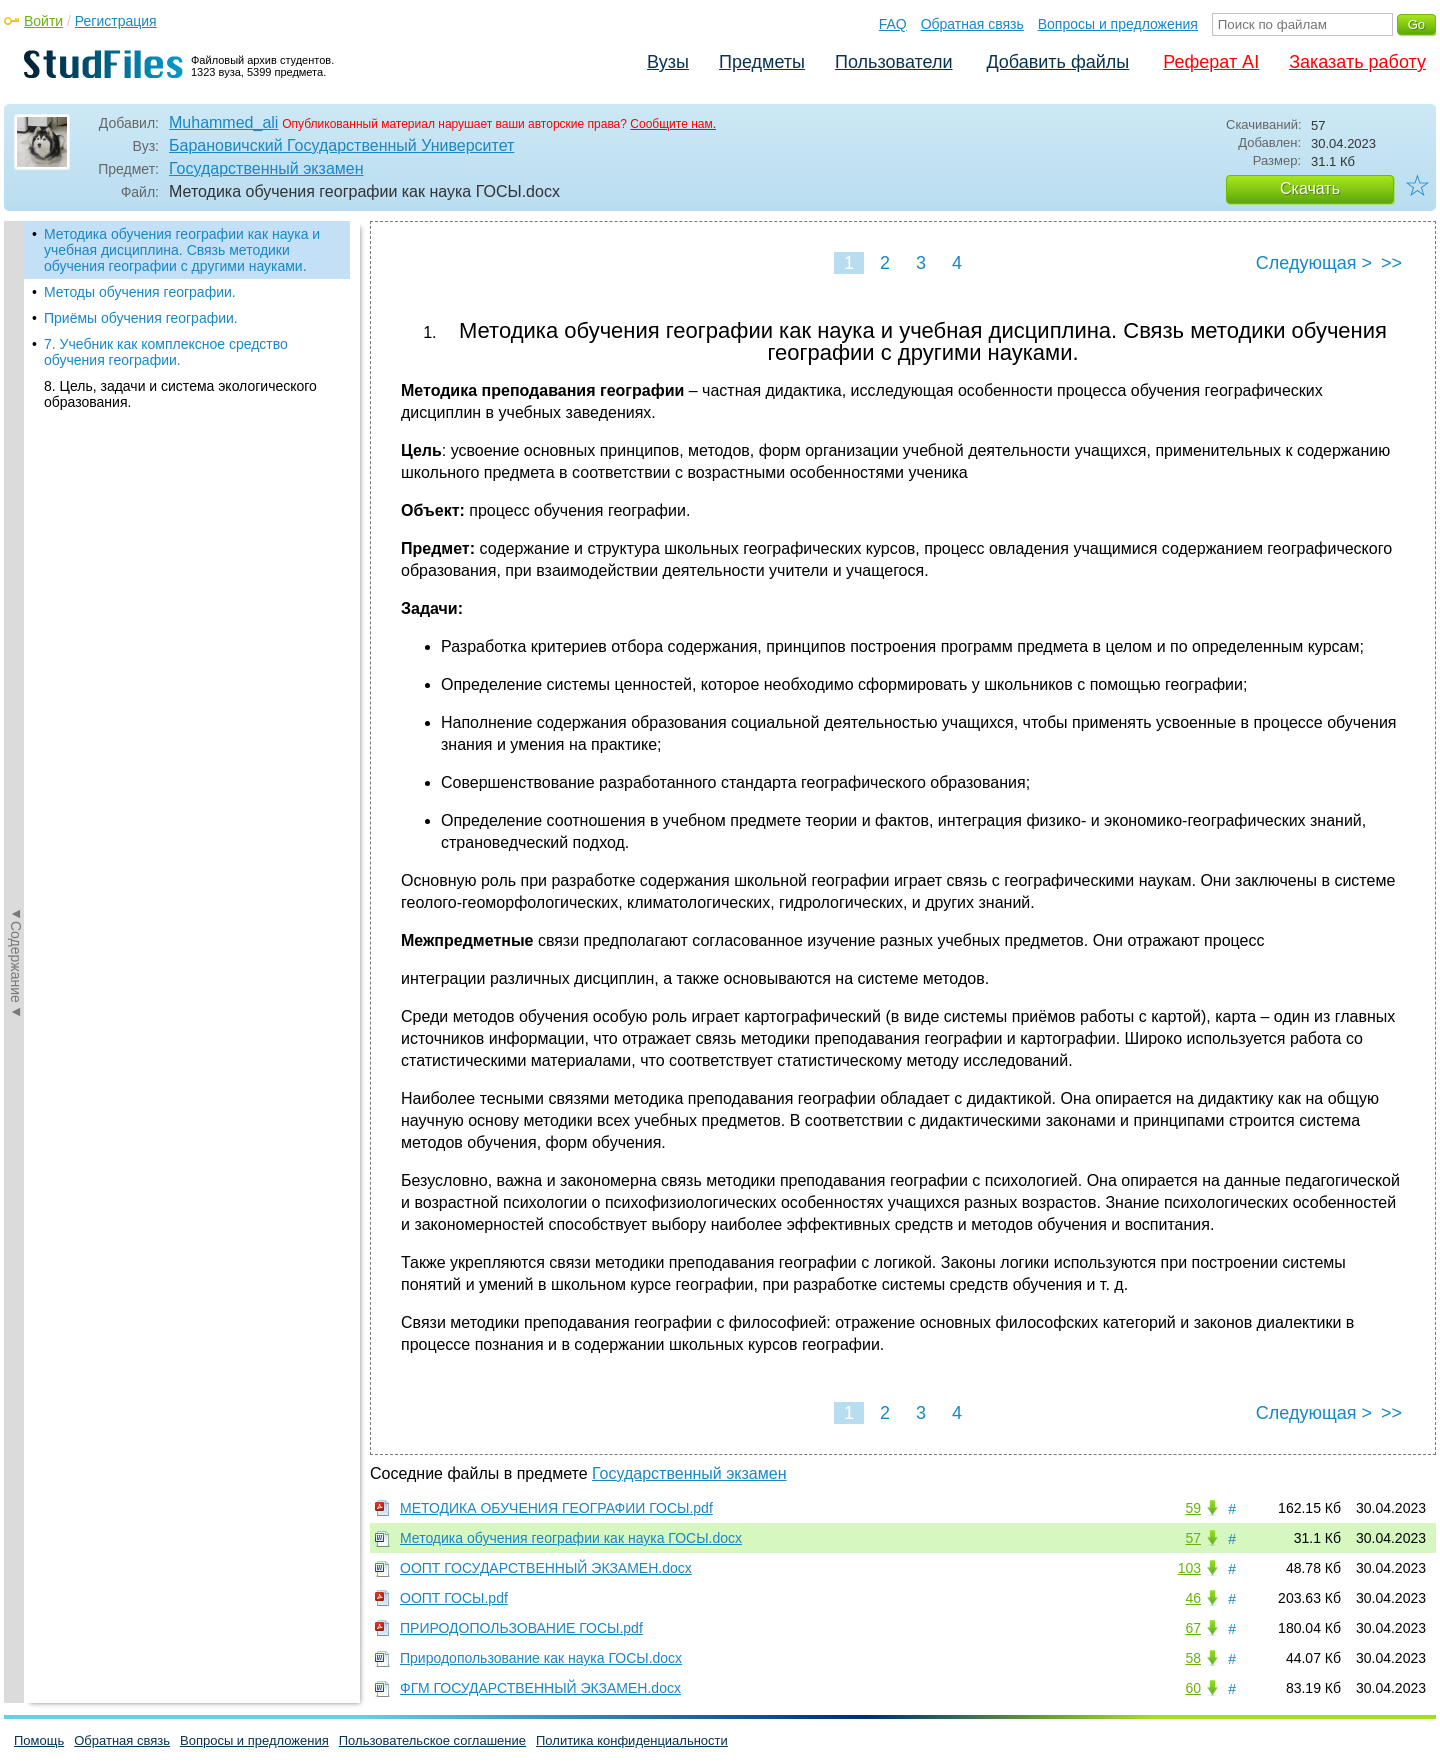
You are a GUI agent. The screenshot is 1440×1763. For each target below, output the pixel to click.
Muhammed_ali (223, 122)
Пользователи (893, 62)
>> (1391, 263)
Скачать (1310, 188)
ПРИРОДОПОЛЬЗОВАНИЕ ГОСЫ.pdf (521, 1628)
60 (1193, 1688)
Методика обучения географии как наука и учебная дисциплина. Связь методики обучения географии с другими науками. (182, 250)
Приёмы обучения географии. (141, 318)
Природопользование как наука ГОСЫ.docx (541, 1658)
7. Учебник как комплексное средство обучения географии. (166, 352)
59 (1193, 1508)
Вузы (668, 62)
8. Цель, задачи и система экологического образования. (180, 394)
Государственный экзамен (266, 168)
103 (1189, 1568)
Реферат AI (1211, 62)
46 (1193, 1598)
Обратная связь (972, 24)
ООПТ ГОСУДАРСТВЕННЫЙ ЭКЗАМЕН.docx (546, 1568)
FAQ (893, 24)
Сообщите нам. (673, 124)
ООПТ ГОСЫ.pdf (454, 1598)
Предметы (762, 62)
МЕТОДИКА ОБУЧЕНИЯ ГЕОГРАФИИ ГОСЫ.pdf (556, 1508)
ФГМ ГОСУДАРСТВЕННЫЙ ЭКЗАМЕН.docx (540, 1688)
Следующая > (1314, 263)
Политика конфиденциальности (632, 1740)
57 (1193, 1538)
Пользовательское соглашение (432, 1740)
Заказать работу (1357, 62)
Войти (43, 21)
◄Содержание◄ (16, 571)
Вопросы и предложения (1118, 24)
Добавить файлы (1057, 62)
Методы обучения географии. (140, 292)
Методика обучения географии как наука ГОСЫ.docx (571, 1538)
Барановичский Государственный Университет (341, 145)
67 (1193, 1628)
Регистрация (116, 21)
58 (1193, 1658)
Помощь (39, 1740)
